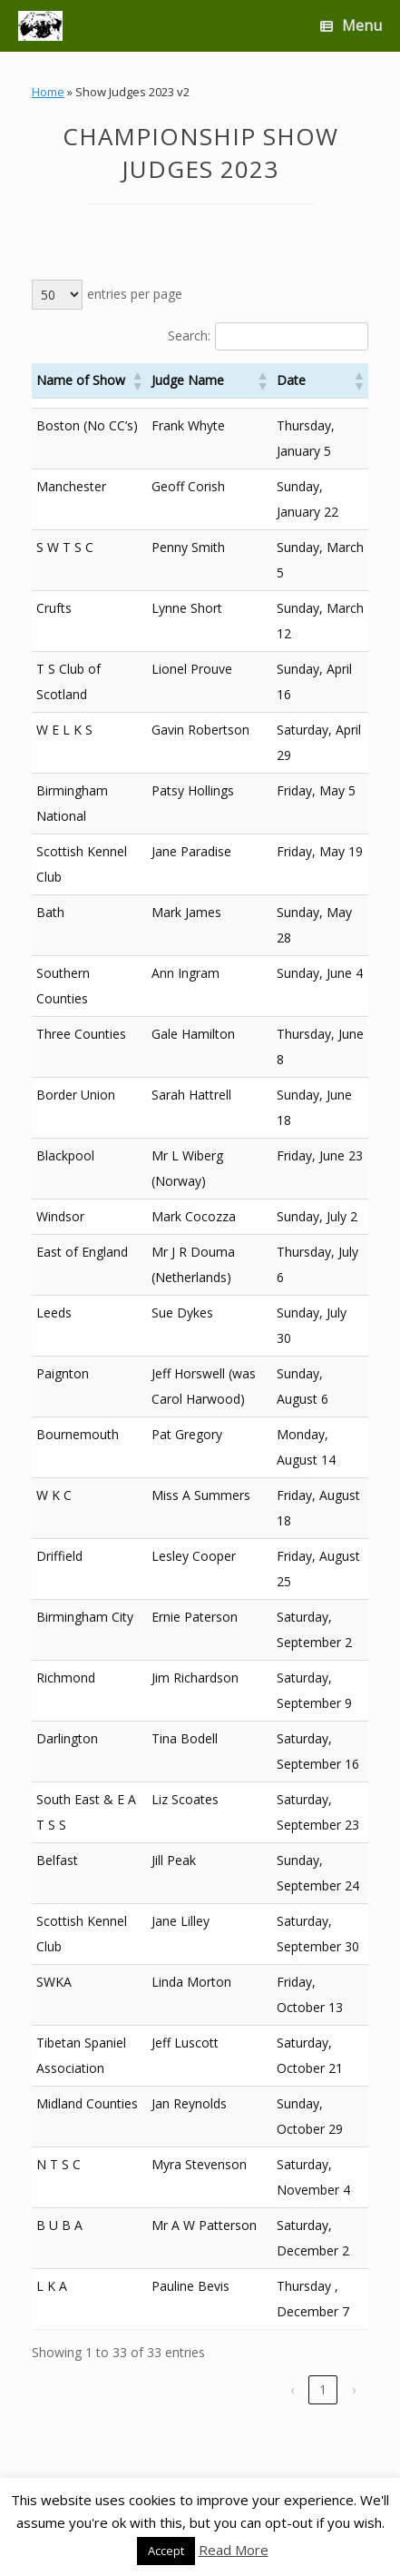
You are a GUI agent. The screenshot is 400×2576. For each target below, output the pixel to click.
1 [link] (323, 2389)
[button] (137, 380)
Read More (233, 2550)
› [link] (354, 2389)
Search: (189, 335)
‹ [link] (292, 2389)
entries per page (134, 293)
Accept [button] (166, 2550)
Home (48, 92)
